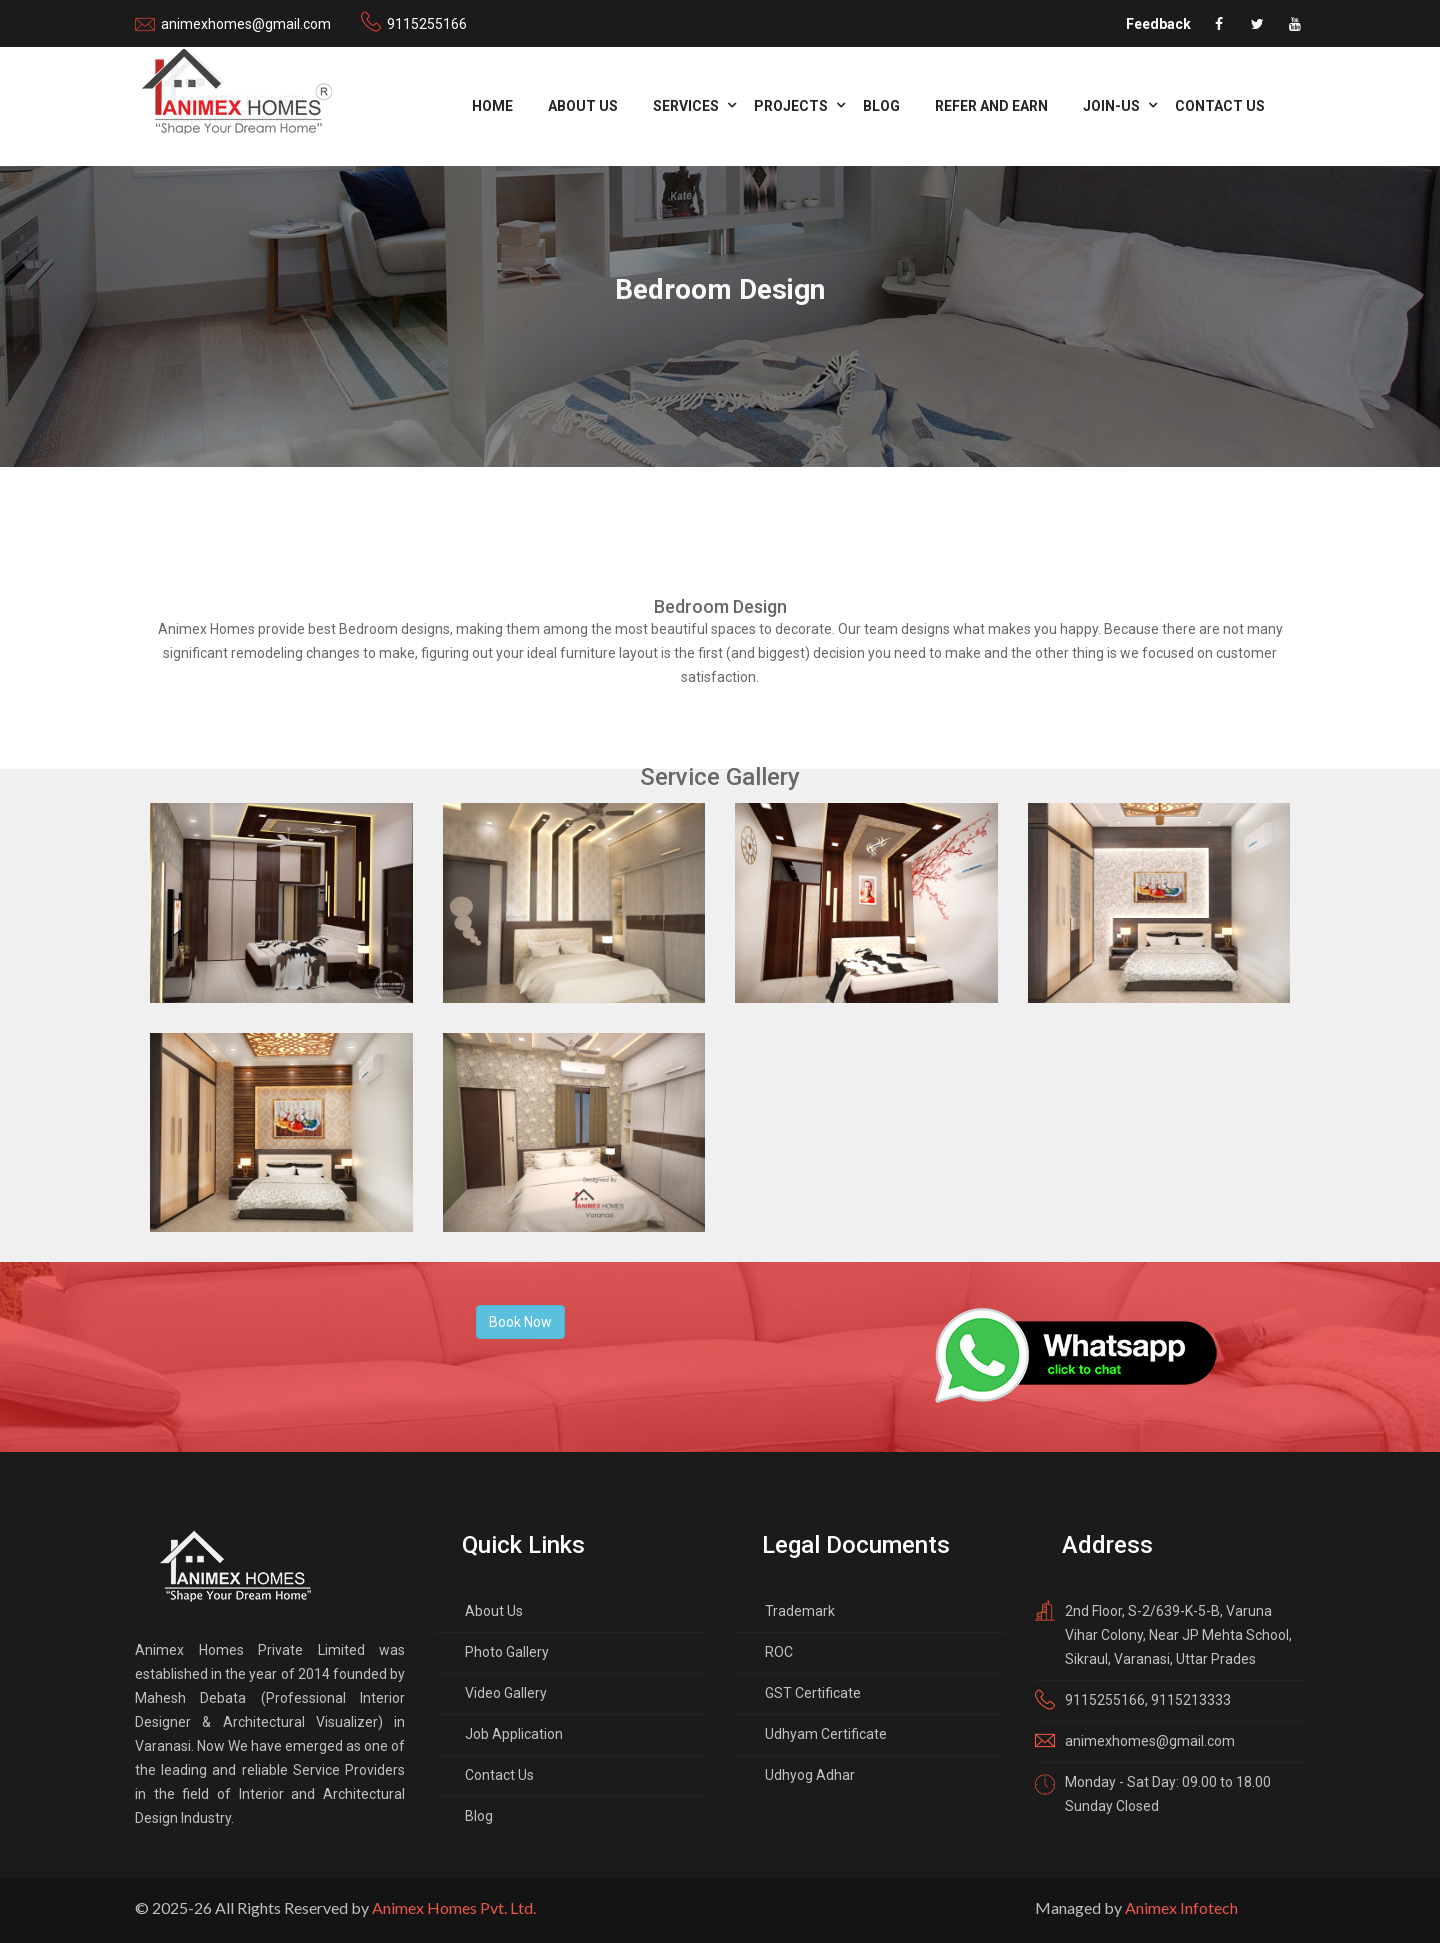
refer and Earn (991, 106)
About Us (583, 106)
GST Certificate (813, 1693)
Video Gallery (506, 1693)
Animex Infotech (1181, 1907)
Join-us (1111, 106)
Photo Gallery (507, 1652)
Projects (791, 106)
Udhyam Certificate (826, 1734)
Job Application (514, 1734)
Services (686, 106)
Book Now (520, 1322)
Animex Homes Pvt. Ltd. (454, 1907)
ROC (779, 1652)
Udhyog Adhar (810, 1775)
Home (492, 106)
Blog (881, 106)
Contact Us (1220, 106)
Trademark (800, 1611)
